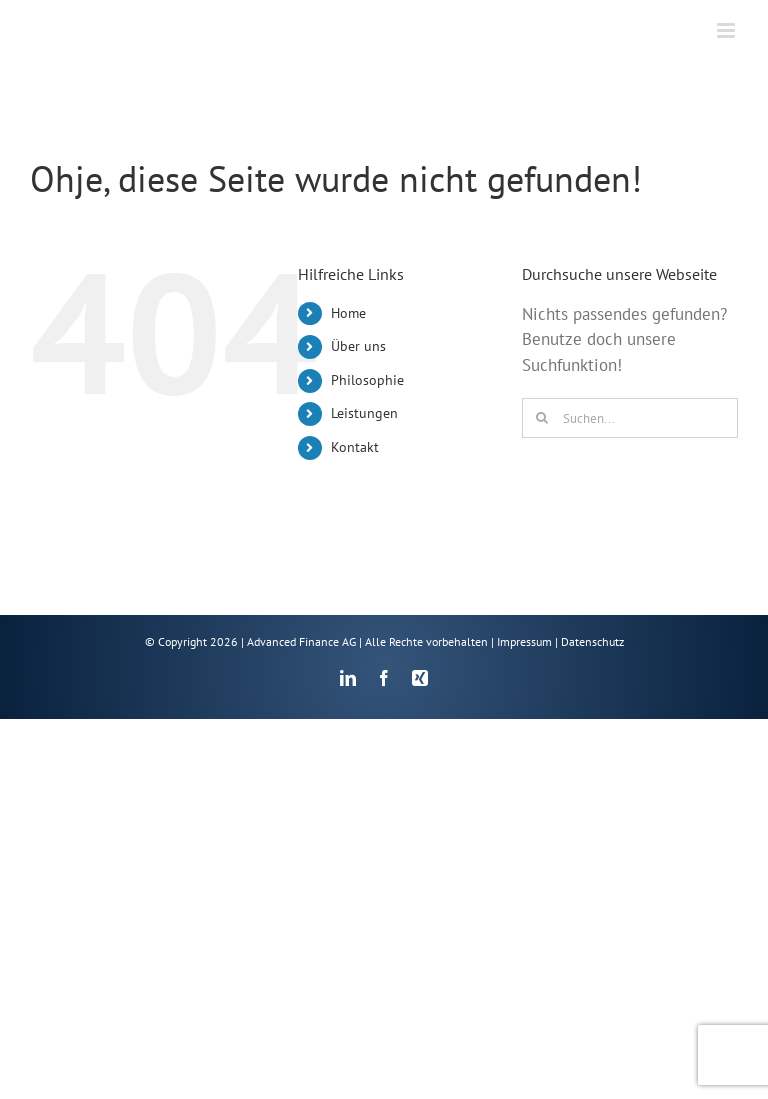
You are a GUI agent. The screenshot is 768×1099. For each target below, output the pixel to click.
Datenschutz (592, 641)
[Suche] (542, 418)
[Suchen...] (630, 418)
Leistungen (364, 413)
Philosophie (367, 380)
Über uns (358, 346)
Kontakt (355, 447)
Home (348, 313)
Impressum (524, 641)
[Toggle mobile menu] (727, 30)
